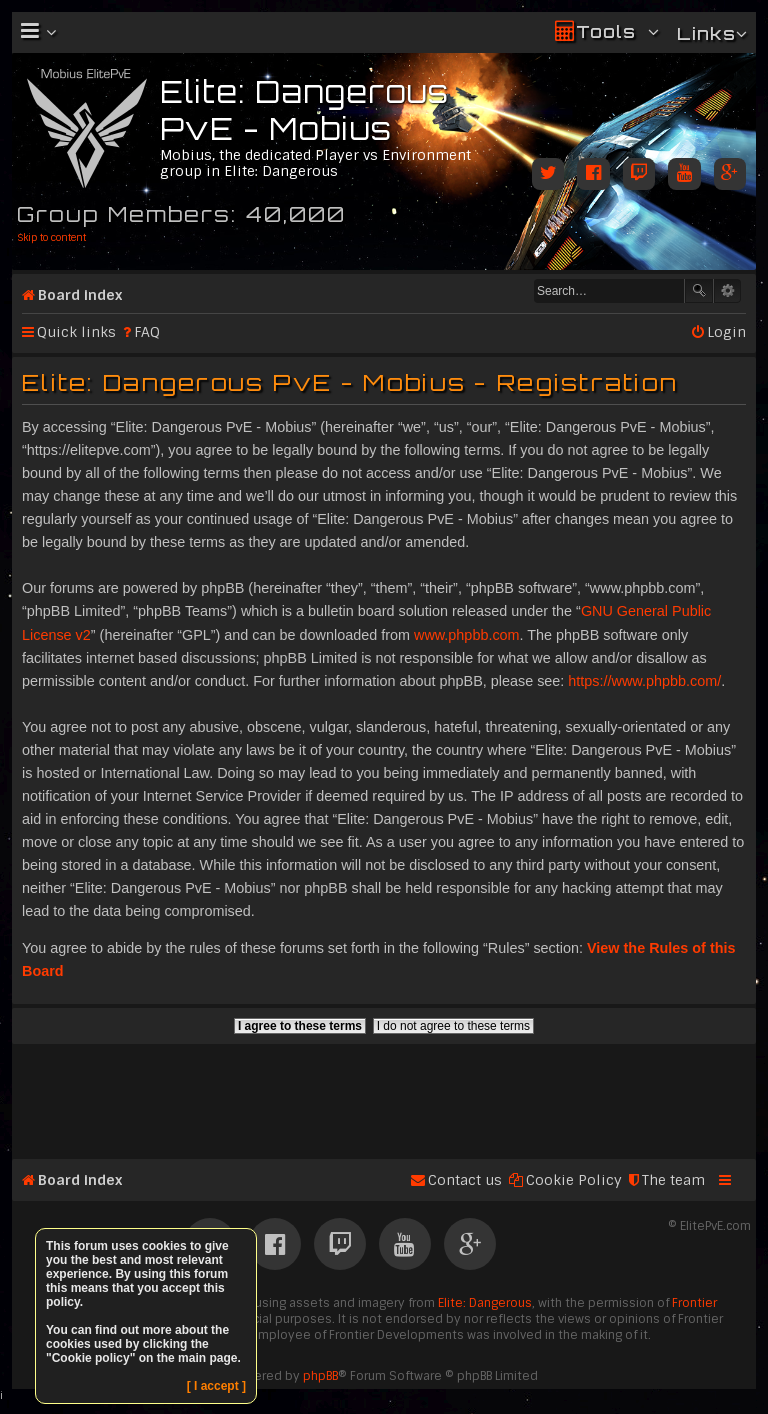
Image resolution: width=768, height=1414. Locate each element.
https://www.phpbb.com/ (644, 681)
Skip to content (51, 237)
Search (699, 291)
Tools (606, 31)
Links (706, 33)
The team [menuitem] (673, 1180)
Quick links (76, 332)
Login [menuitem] (726, 332)
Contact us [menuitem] (465, 1180)
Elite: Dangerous (485, 1303)
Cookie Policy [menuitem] (574, 1180)
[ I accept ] (216, 1386)
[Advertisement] (384, 1093)
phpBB (320, 1376)
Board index (80, 295)
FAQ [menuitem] (147, 332)
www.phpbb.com (467, 635)
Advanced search (727, 291)
